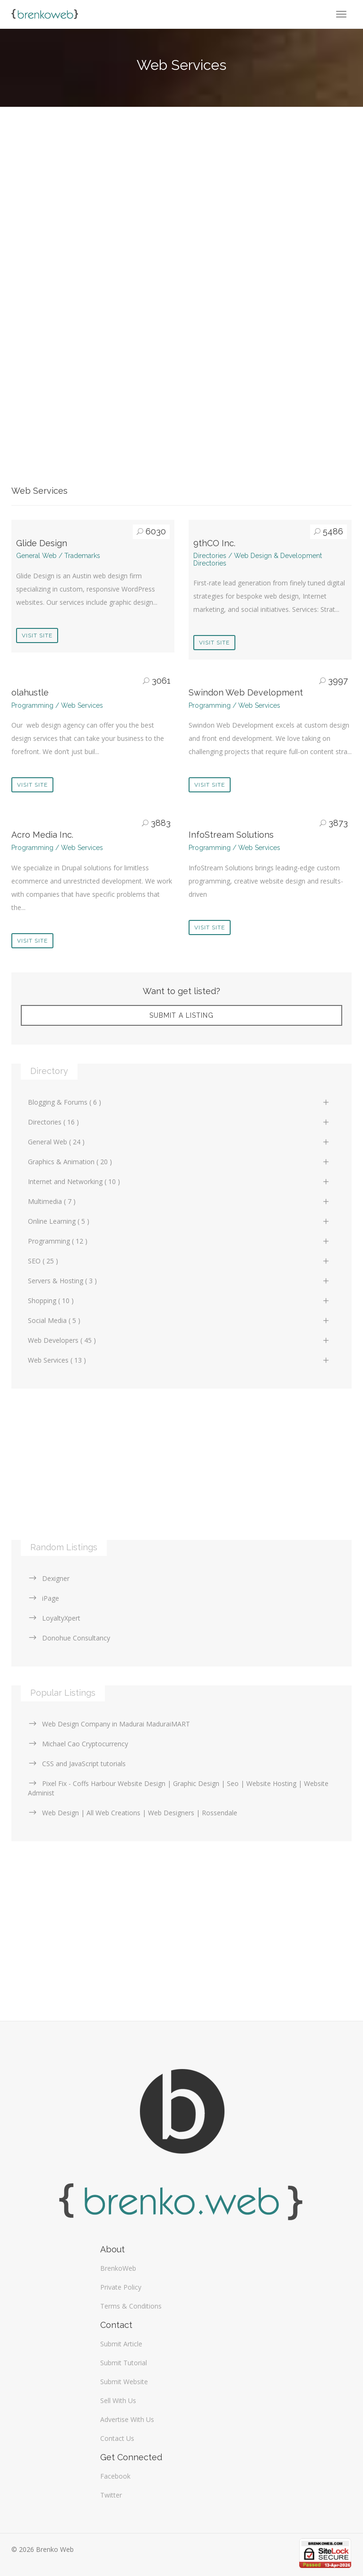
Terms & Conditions (131, 2305)
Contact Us (117, 2438)
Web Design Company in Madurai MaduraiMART (109, 1723)
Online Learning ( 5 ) (179, 1221)
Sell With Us (118, 2400)
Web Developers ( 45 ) (179, 1340)
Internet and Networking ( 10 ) (179, 1181)
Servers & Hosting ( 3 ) (179, 1280)
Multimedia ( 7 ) (179, 1201)
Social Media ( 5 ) (179, 1320)
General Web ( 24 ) (179, 1141)
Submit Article (121, 2343)
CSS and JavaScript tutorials (77, 1763)
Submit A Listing (181, 1015)
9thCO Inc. (214, 543)
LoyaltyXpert (54, 1618)
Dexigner (48, 1578)
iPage (43, 1598)
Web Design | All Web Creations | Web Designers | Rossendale (132, 1812)
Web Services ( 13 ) (179, 1360)
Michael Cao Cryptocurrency (78, 1743)
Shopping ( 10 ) (179, 1300)
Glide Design (41, 543)
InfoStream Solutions (231, 835)
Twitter (111, 2494)
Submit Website (124, 2381)
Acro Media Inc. (42, 835)
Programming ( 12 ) (179, 1240)
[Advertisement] (181, 202)
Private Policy (120, 2287)
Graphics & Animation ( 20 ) (179, 1161)
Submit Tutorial (123, 2362)
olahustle (30, 692)
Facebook (115, 2476)
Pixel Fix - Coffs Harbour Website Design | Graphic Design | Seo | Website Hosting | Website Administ (178, 1788)
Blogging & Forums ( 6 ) (179, 1102)
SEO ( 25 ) (179, 1260)
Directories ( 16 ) (179, 1121)
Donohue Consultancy (69, 1637)
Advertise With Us (127, 2419)
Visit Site (37, 635)
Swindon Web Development (246, 692)
